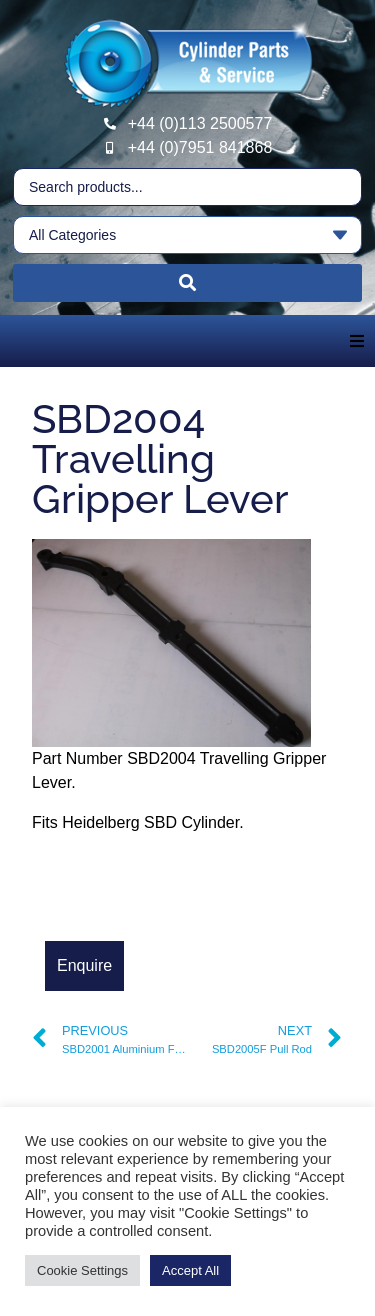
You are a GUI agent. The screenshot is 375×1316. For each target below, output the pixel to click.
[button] (357, 341)
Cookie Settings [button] (82, 1270)
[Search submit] (187, 283)
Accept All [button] (190, 1270)
